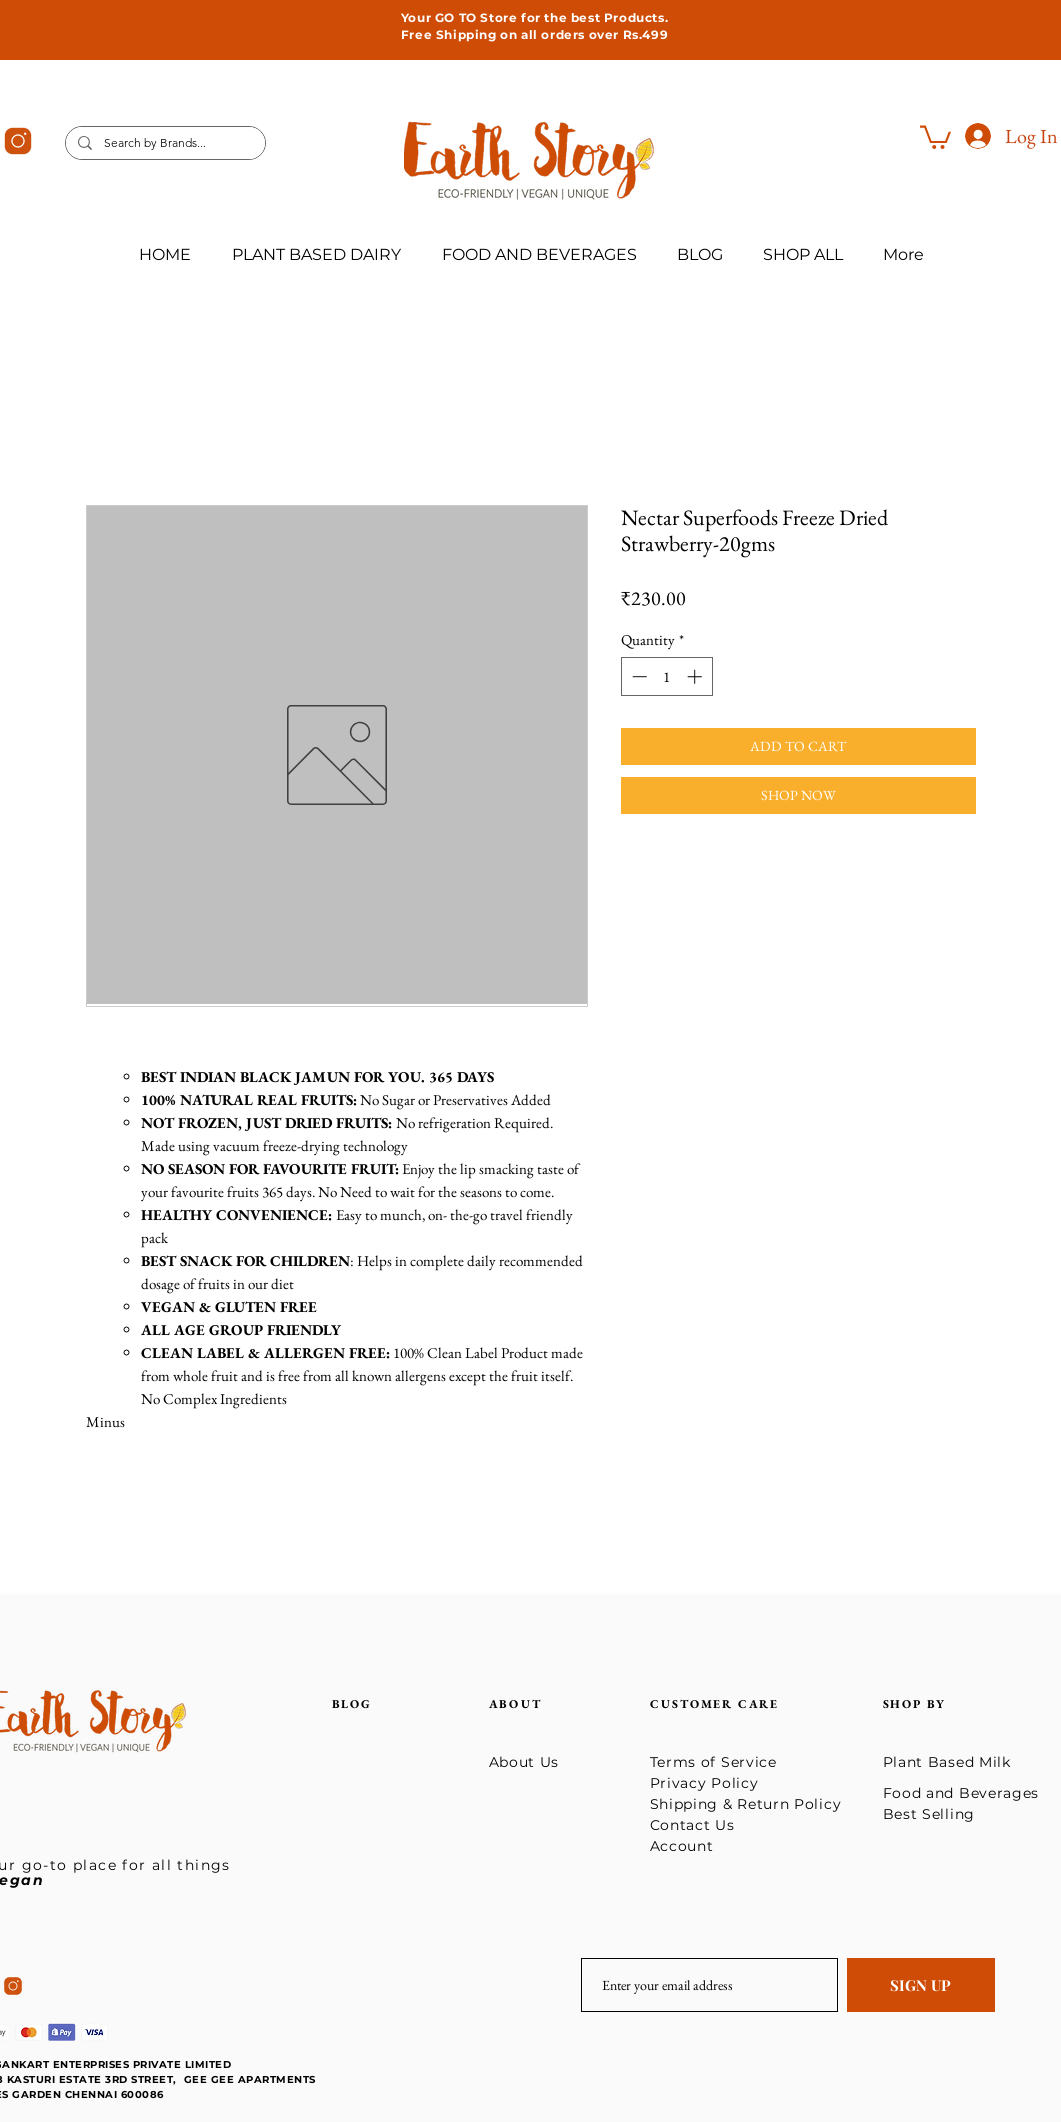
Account (682, 1846)
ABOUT (515, 1704)
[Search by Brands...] (163, 143)
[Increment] (696, 676)
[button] (935, 136)
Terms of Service (713, 1762)
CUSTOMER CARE (714, 1704)
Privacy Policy (704, 1783)
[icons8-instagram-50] (18, 141)
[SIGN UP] (921, 1985)
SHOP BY (917, 1704)
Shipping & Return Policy (748, 1804)
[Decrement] (637, 676)
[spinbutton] (666, 676)
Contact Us (692, 1825)
